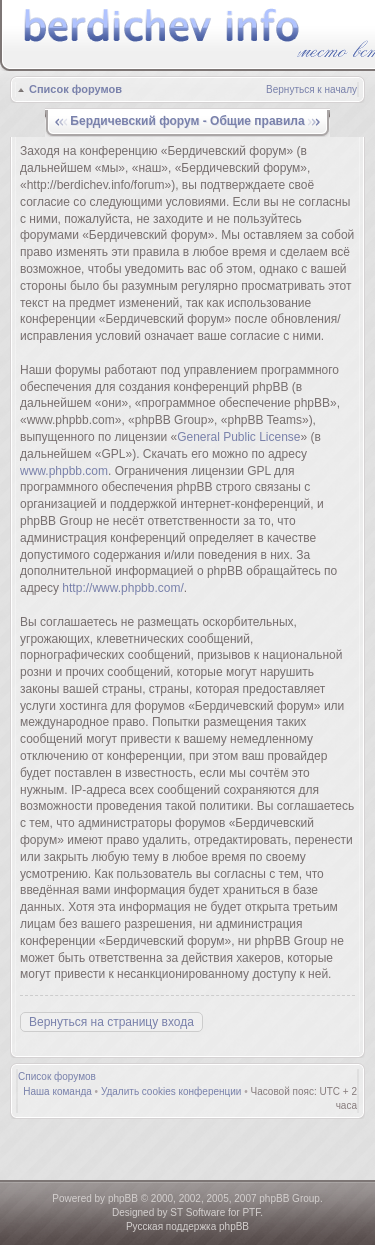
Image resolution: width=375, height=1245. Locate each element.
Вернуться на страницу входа (111, 1022)
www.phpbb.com (64, 471)
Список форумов (75, 89)
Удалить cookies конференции (171, 1091)
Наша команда (57, 1091)
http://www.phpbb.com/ (122, 588)
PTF (251, 1212)
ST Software (197, 1212)
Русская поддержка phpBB (187, 1226)
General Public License (238, 437)
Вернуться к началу (311, 89)
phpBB (123, 1198)
